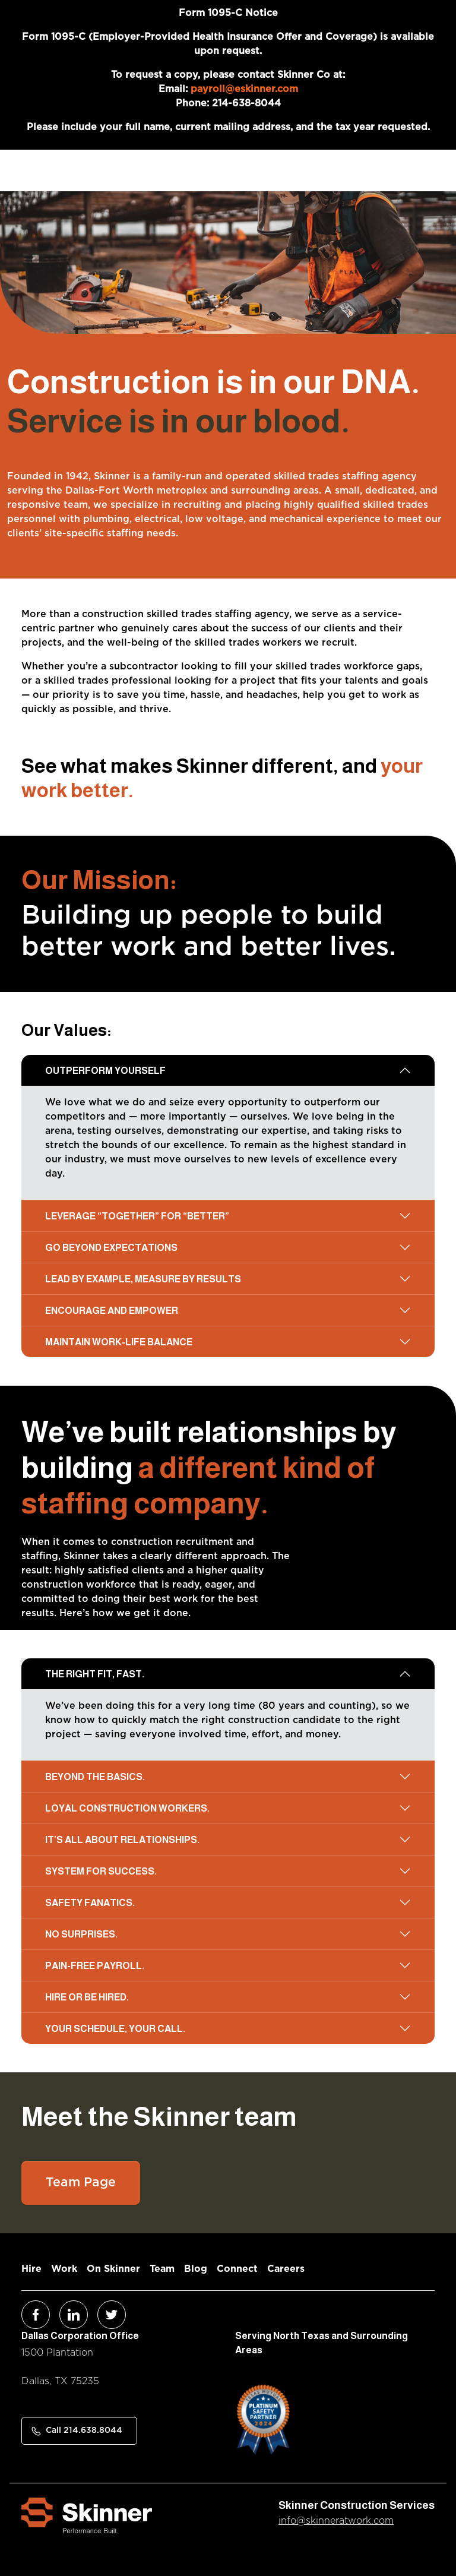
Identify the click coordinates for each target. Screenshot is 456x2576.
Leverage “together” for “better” (137, 1216)
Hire (31, 2269)
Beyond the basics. (95, 1777)
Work (64, 2269)
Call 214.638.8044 (84, 2430)
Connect (237, 2269)
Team (162, 2269)
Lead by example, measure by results (143, 1279)
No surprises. (81, 1934)
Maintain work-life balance (118, 1342)
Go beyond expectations (111, 1248)
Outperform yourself (105, 1071)
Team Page (81, 2182)
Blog (195, 2269)
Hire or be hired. (87, 1997)
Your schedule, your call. (115, 2029)
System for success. (101, 1871)
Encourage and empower (111, 1311)
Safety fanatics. (90, 1903)
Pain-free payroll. (94, 1966)
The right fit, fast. (94, 1674)
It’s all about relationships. (122, 1840)
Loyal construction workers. (127, 1808)
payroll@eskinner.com (244, 89)
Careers (286, 2269)
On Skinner (113, 2269)
